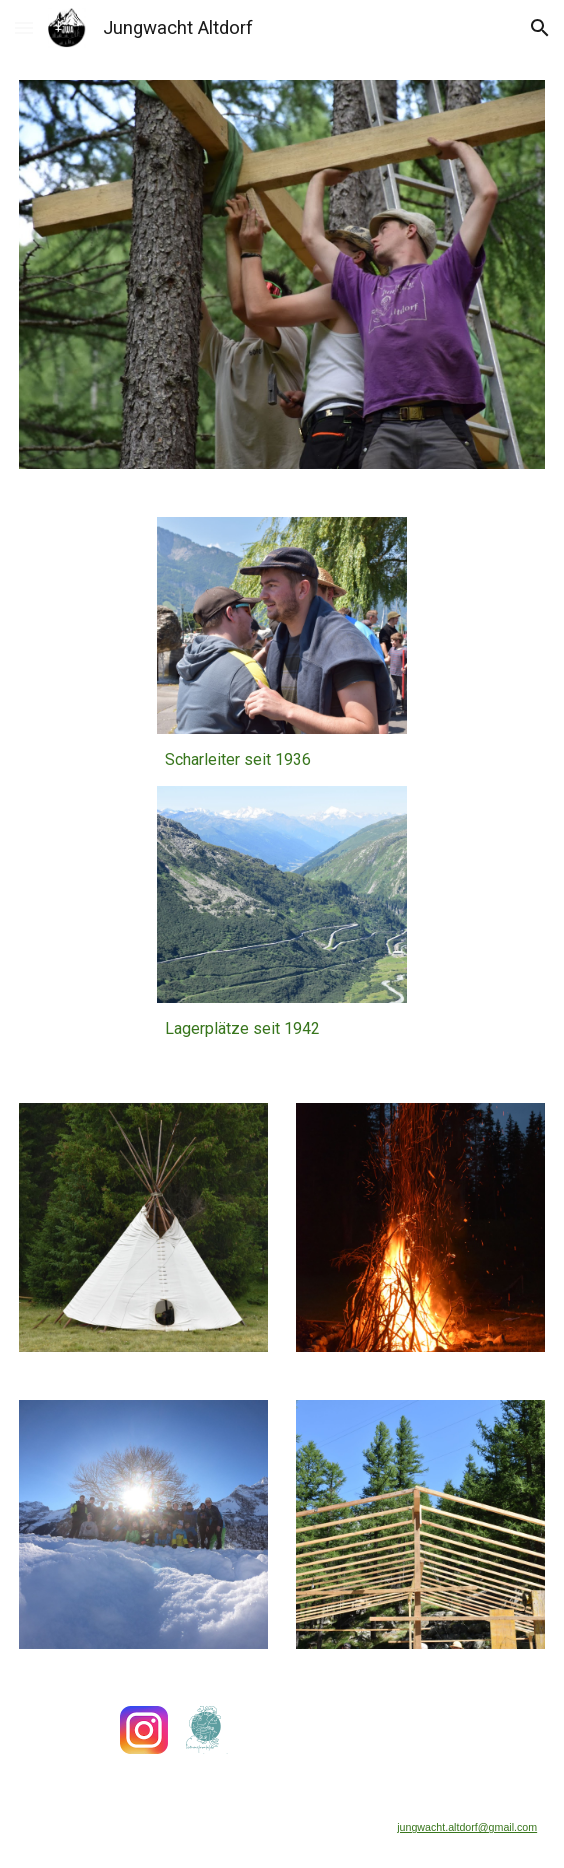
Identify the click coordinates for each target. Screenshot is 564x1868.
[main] (281, 760)
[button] (24, 27)
